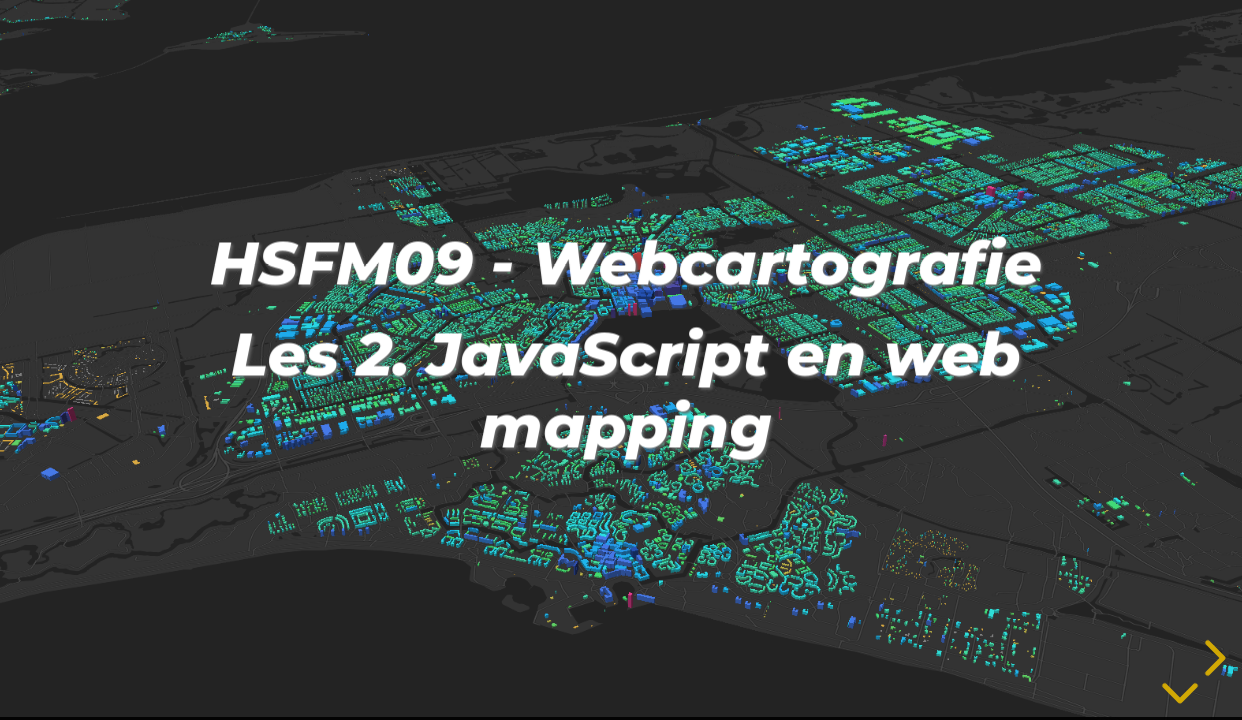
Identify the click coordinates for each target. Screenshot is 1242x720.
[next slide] (1212, 658)
